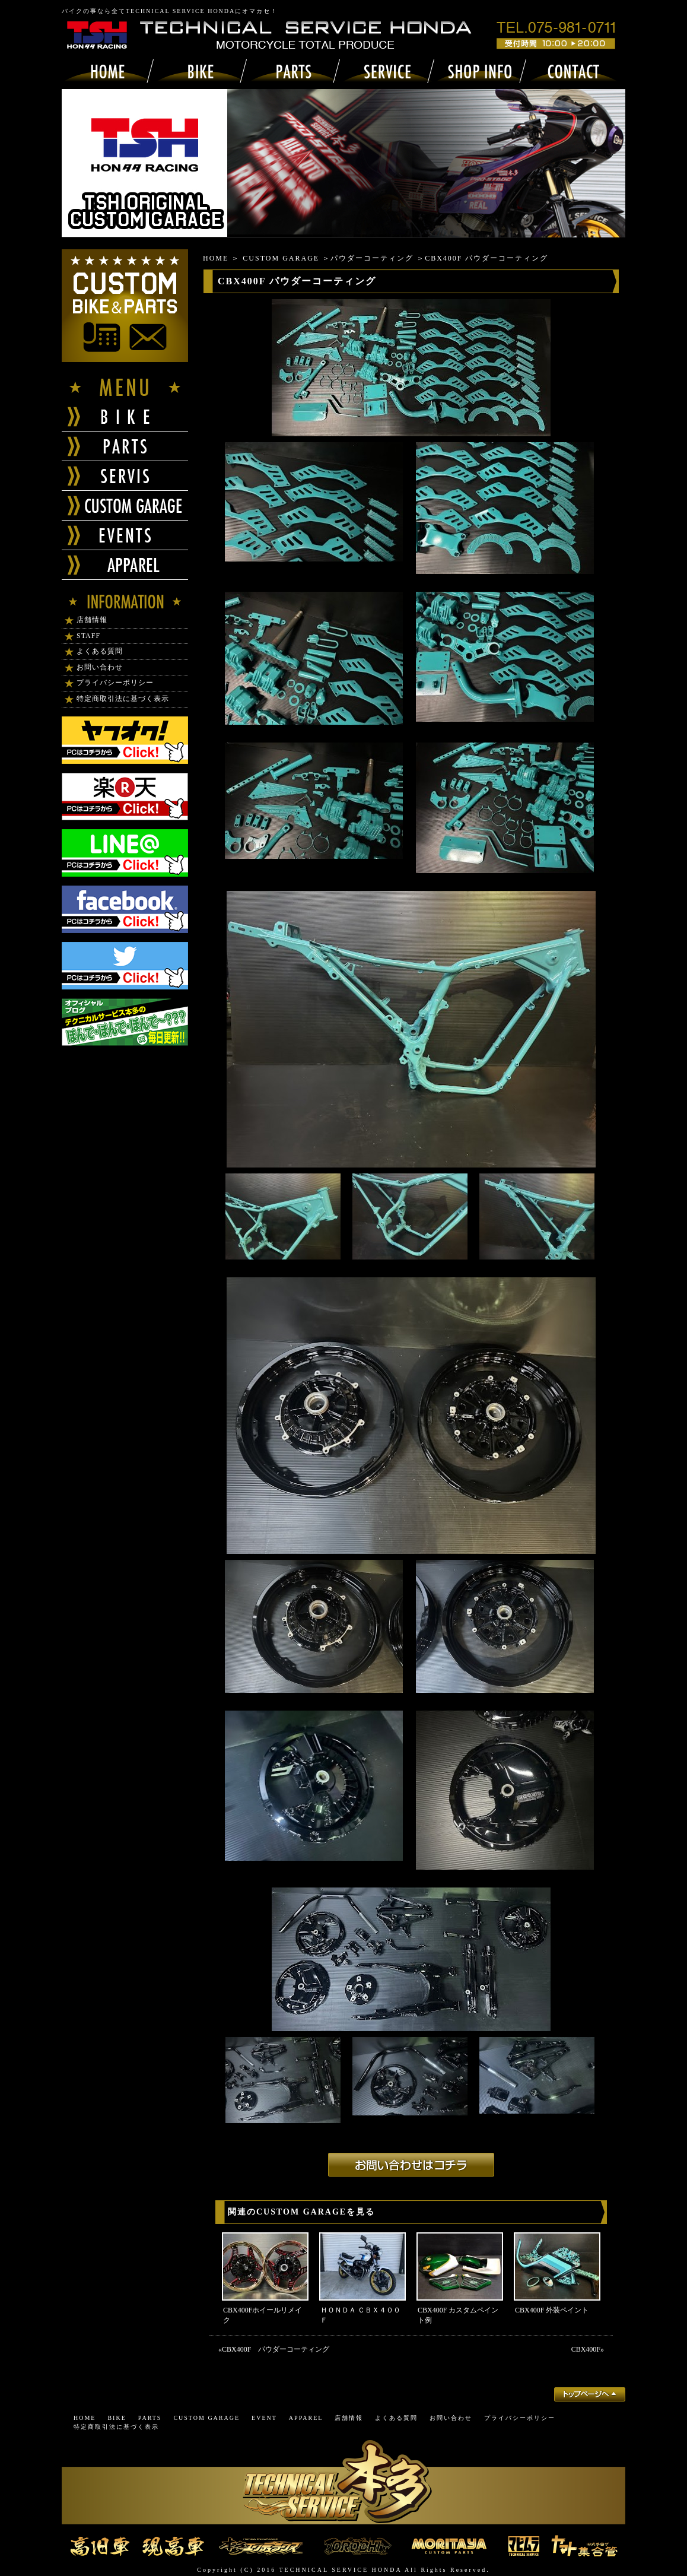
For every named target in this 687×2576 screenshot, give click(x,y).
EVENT (264, 2418)
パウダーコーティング (372, 258)
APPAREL (306, 2418)
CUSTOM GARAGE (281, 258)
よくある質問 (100, 651)
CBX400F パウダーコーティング (275, 2349)
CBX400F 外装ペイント (552, 2310)
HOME (215, 258)
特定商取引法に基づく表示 (123, 698)
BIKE (116, 2418)
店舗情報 (92, 620)
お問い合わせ (100, 667)
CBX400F (585, 2349)
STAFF (88, 636)
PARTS (150, 2418)
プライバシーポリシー (115, 682)
